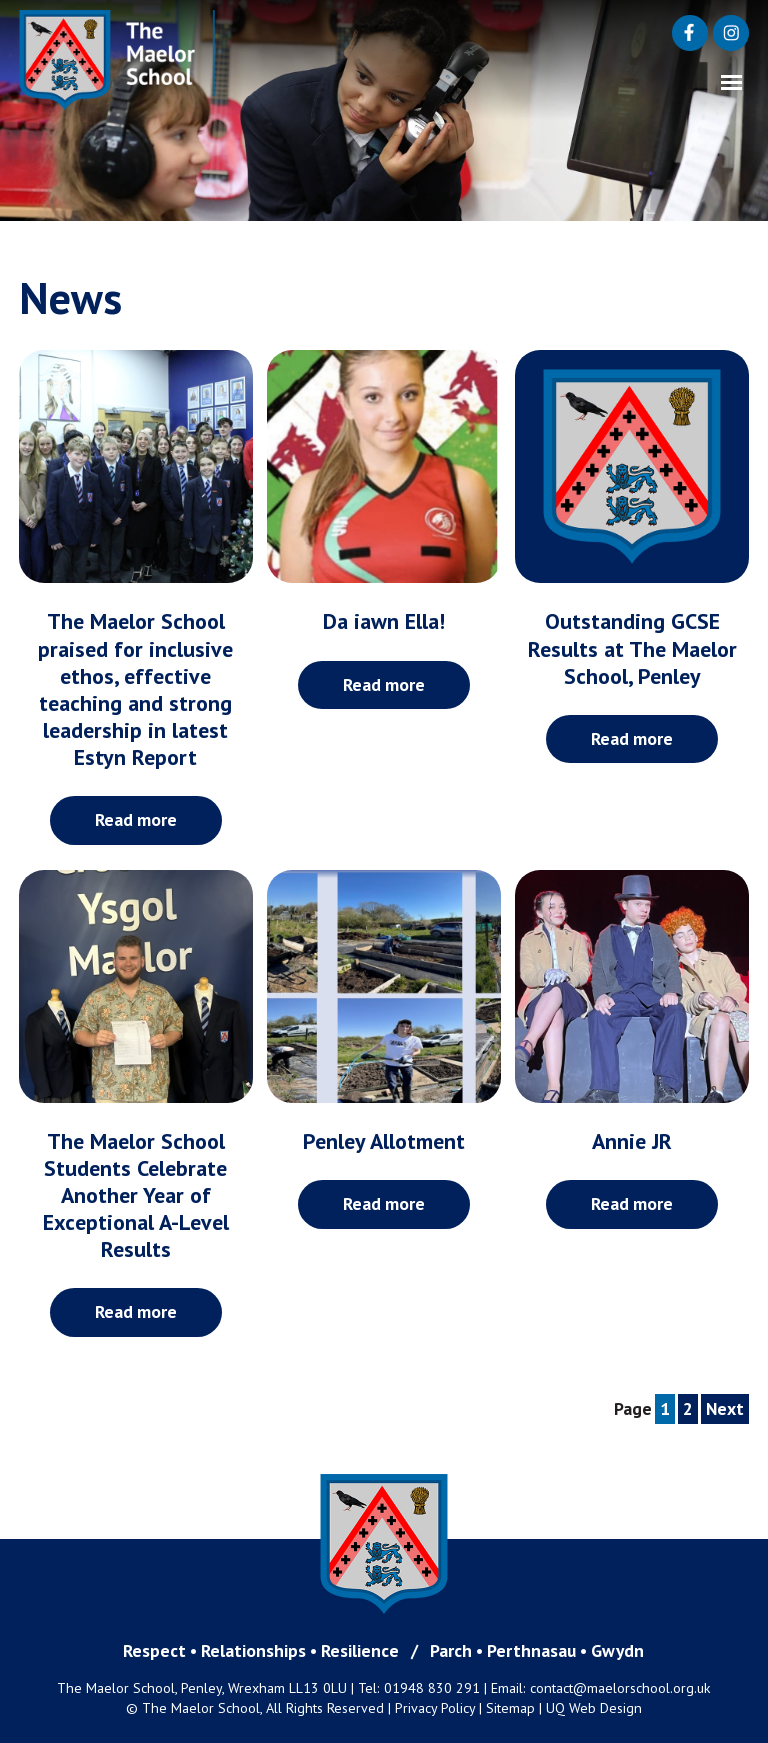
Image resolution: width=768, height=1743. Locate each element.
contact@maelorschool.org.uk (620, 1688)
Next (725, 1408)
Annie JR (632, 1141)
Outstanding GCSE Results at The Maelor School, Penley (632, 648)
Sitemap (510, 1708)
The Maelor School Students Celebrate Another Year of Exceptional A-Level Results (136, 1195)
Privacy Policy (435, 1708)
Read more (136, 819)
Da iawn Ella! (384, 621)
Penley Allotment (384, 1141)
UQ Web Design (594, 1708)
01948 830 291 (432, 1688)
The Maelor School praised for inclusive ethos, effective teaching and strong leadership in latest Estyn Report (135, 688)
